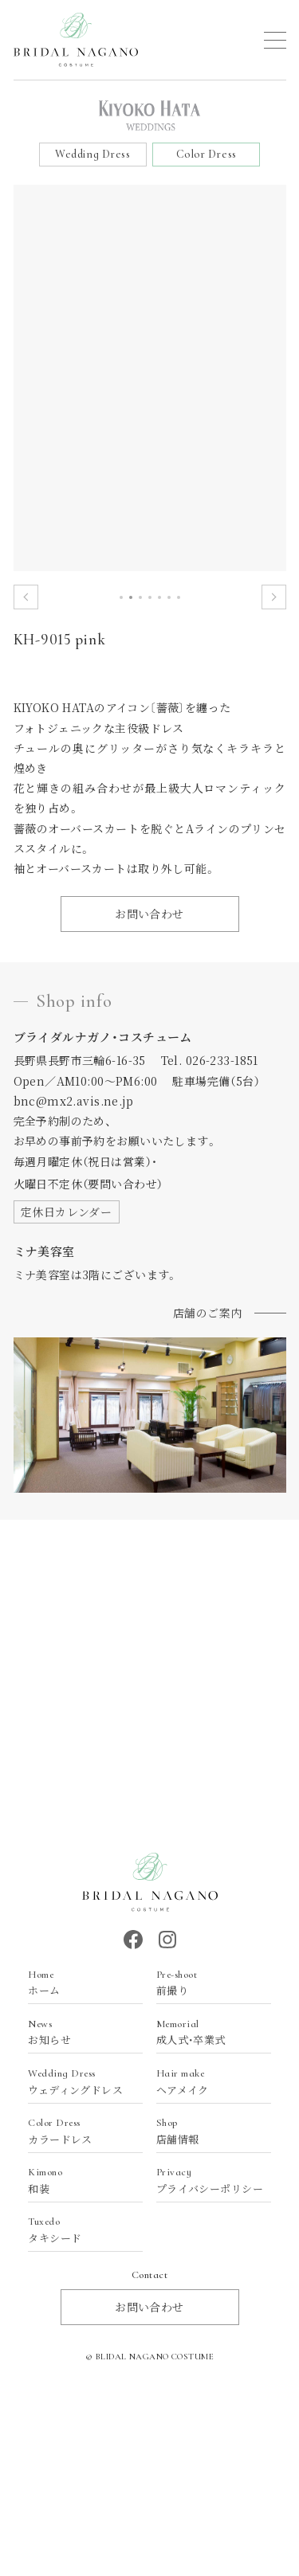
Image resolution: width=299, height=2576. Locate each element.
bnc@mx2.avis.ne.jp (74, 1101)
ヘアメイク (205, 2081)
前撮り (205, 1983)
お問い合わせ (149, 914)
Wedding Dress (92, 154)
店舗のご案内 (207, 1313)
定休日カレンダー (66, 1211)
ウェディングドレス (77, 2081)
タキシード (77, 2229)
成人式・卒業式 (205, 2032)
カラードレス (77, 2131)
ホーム (77, 1983)
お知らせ (77, 2032)
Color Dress (206, 154)
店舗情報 (205, 2131)
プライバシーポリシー (209, 2180)
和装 (77, 2180)
